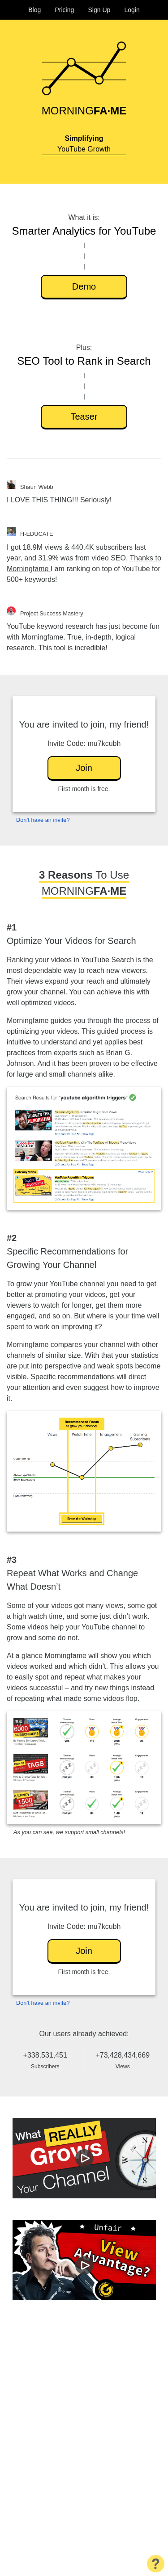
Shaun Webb (36, 487)
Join (84, 768)
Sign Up (99, 9)
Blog (34, 9)
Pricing (64, 9)
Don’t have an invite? (43, 820)
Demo (84, 286)
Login (131, 9)
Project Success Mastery (51, 613)
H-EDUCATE (36, 533)
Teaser (83, 416)
